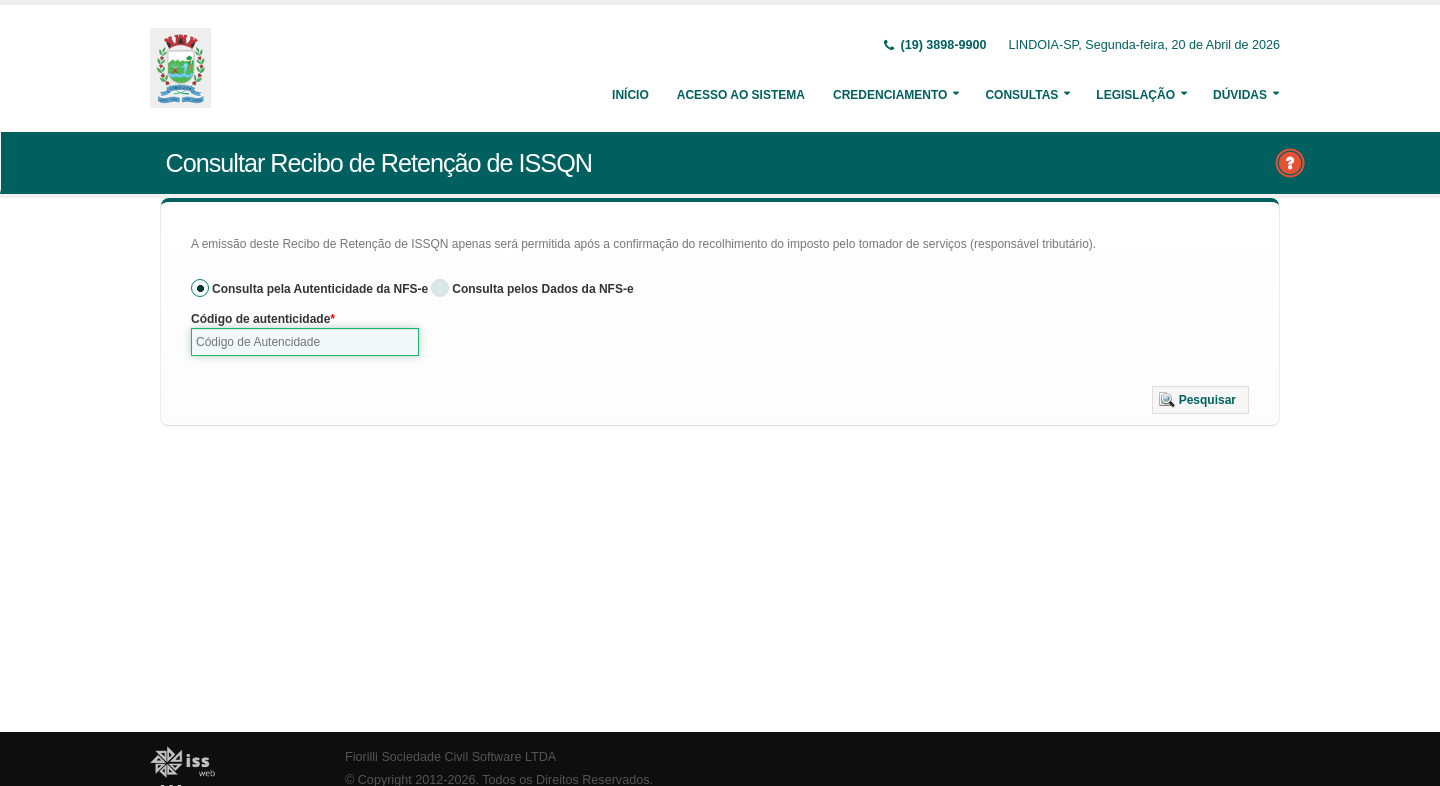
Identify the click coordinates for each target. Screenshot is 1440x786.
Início (630, 95)
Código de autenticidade (260, 319)
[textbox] (305, 342)
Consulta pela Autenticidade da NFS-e (320, 289)
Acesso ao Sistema (741, 95)
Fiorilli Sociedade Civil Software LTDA (450, 757)
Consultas (1021, 95)
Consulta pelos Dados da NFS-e (542, 289)
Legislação (1135, 95)
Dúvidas (1240, 95)
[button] (1200, 400)
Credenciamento (890, 95)
